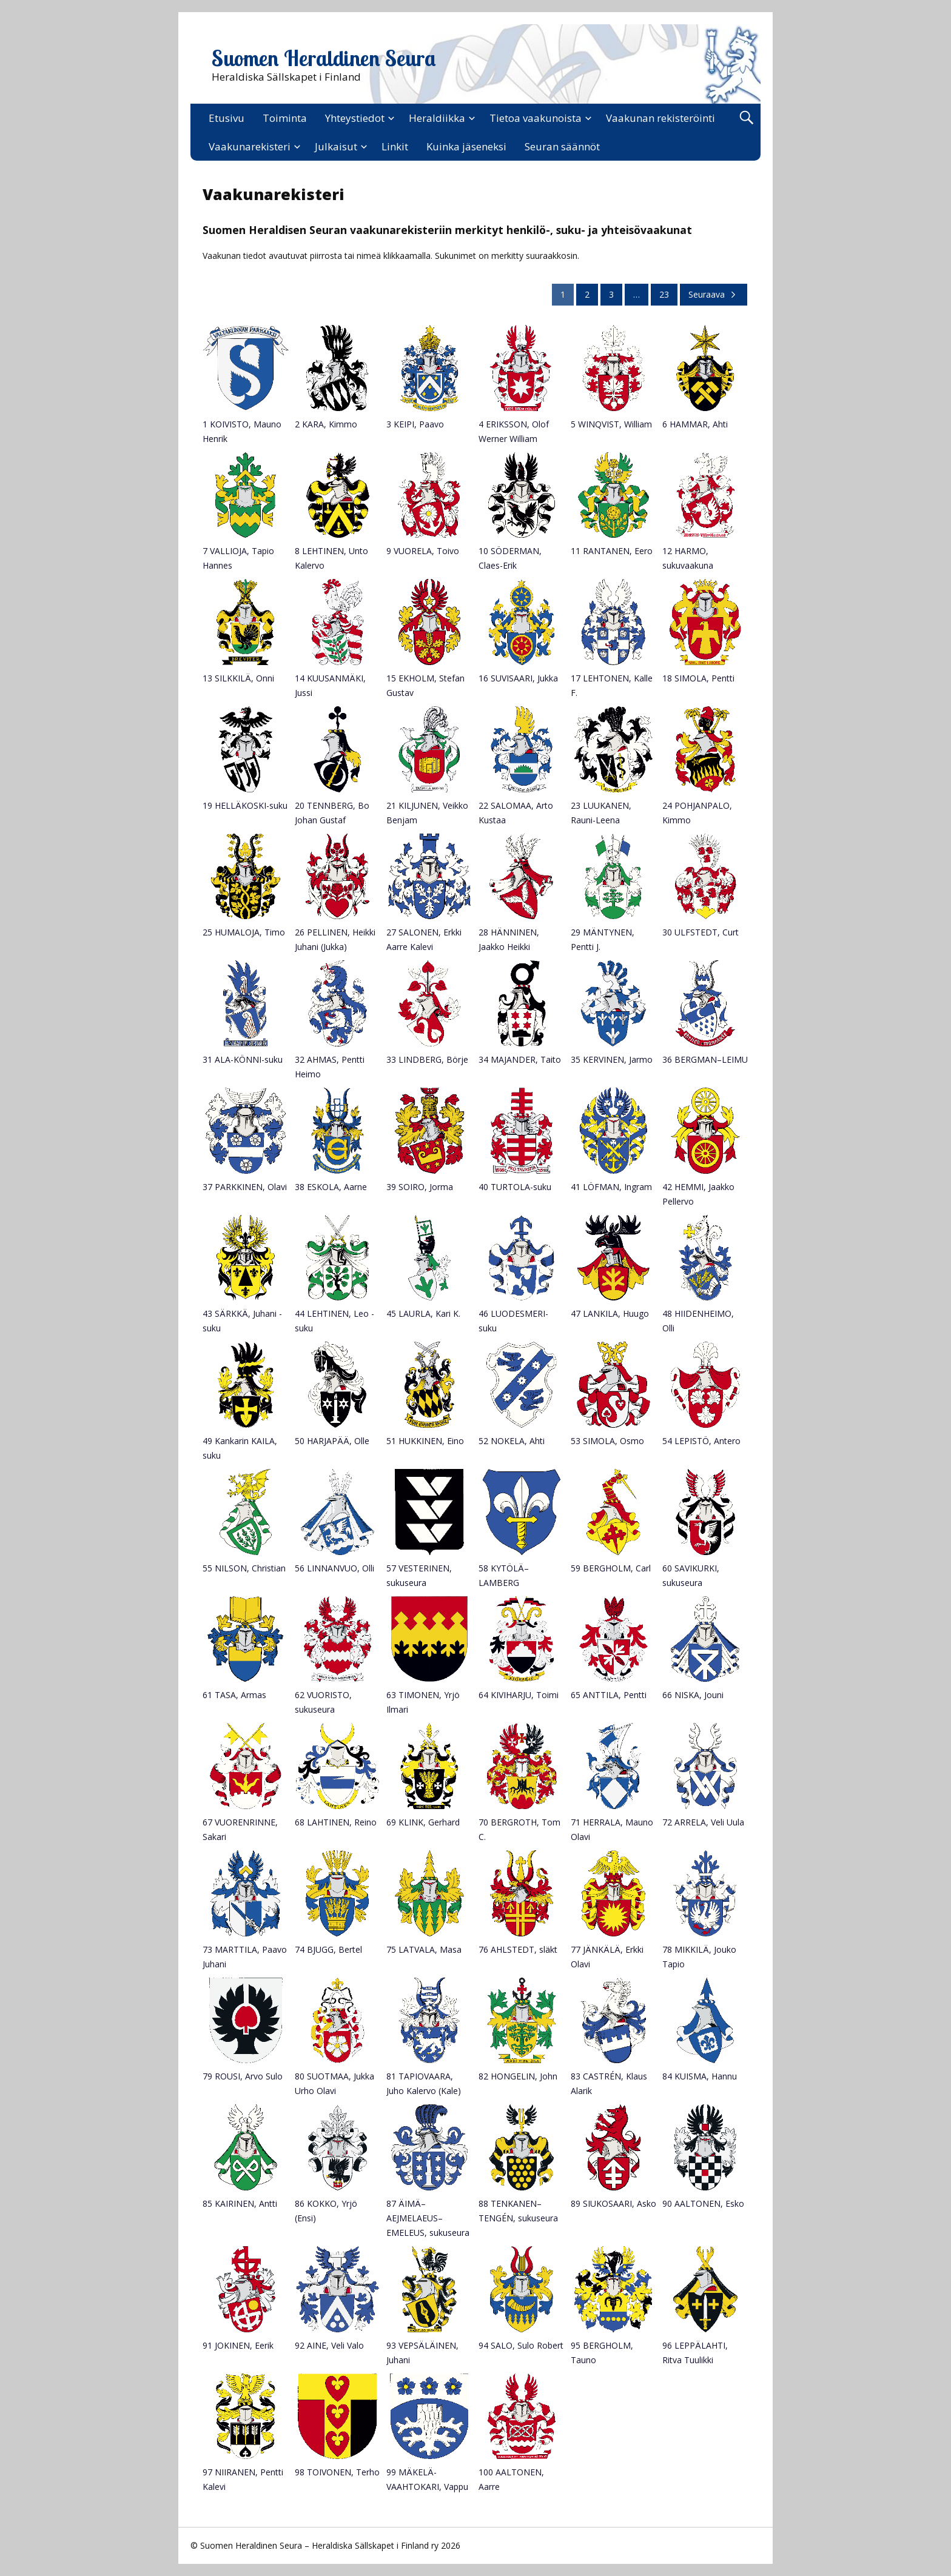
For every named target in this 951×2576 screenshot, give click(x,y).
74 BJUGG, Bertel (328, 1949)
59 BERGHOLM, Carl (611, 1568)
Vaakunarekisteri (250, 146)
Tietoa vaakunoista (535, 118)
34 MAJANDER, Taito (520, 1059)
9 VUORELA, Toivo (422, 551)
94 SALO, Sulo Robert (521, 2345)
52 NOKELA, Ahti (512, 1441)
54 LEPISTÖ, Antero (701, 1441)
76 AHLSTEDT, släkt (518, 1949)
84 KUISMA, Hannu (699, 2076)
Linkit (394, 146)
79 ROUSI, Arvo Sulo (243, 2076)
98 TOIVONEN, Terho (337, 2472)
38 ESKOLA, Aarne (331, 1187)
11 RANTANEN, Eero (612, 551)
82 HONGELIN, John (518, 2076)
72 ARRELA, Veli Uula (703, 1822)
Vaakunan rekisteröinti (660, 118)
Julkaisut (336, 146)
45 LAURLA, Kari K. (423, 1313)
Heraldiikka (437, 118)
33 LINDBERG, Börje (427, 1059)
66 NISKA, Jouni (693, 1695)
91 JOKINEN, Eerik (238, 2345)
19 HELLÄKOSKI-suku (245, 805)
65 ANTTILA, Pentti (609, 1695)
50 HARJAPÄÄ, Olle (332, 1441)
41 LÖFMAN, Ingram (611, 1187)
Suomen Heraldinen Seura (324, 58)
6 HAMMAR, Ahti (695, 424)
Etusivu (226, 118)
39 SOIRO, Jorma (419, 1187)
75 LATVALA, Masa (424, 1949)
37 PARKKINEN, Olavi (245, 1187)
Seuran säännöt (562, 146)
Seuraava (713, 294)
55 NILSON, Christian (244, 1568)
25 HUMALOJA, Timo (244, 932)
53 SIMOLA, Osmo (607, 1441)
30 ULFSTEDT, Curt (700, 932)
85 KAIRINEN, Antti (240, 2203)
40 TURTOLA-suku (515, 1187)
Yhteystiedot (355, 118)
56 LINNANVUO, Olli (334, 1568)
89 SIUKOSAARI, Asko (613, 2203)
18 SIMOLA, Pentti (698, 678)
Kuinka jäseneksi (466, 146)
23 (664, 294)
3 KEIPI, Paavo (415, 424)
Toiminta (285, 118)
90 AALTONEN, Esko (703, 2203)
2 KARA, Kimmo (326, 424)
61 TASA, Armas (234, 1695)
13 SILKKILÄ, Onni (238, 678)
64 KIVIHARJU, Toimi (519, 1695)
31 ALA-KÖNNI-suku (243, 1059)
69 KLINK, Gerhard (423, 1822)
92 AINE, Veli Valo (329, 2345)
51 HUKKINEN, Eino (425, 1441)
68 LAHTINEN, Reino (336, 1822)
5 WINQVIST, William (611, 424)
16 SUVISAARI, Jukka (518, 678)
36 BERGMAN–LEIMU (705, 1059)
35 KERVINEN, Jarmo (612, 1059)
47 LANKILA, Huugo (610, 1313)
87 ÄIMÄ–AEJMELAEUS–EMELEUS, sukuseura (427, 2218)
